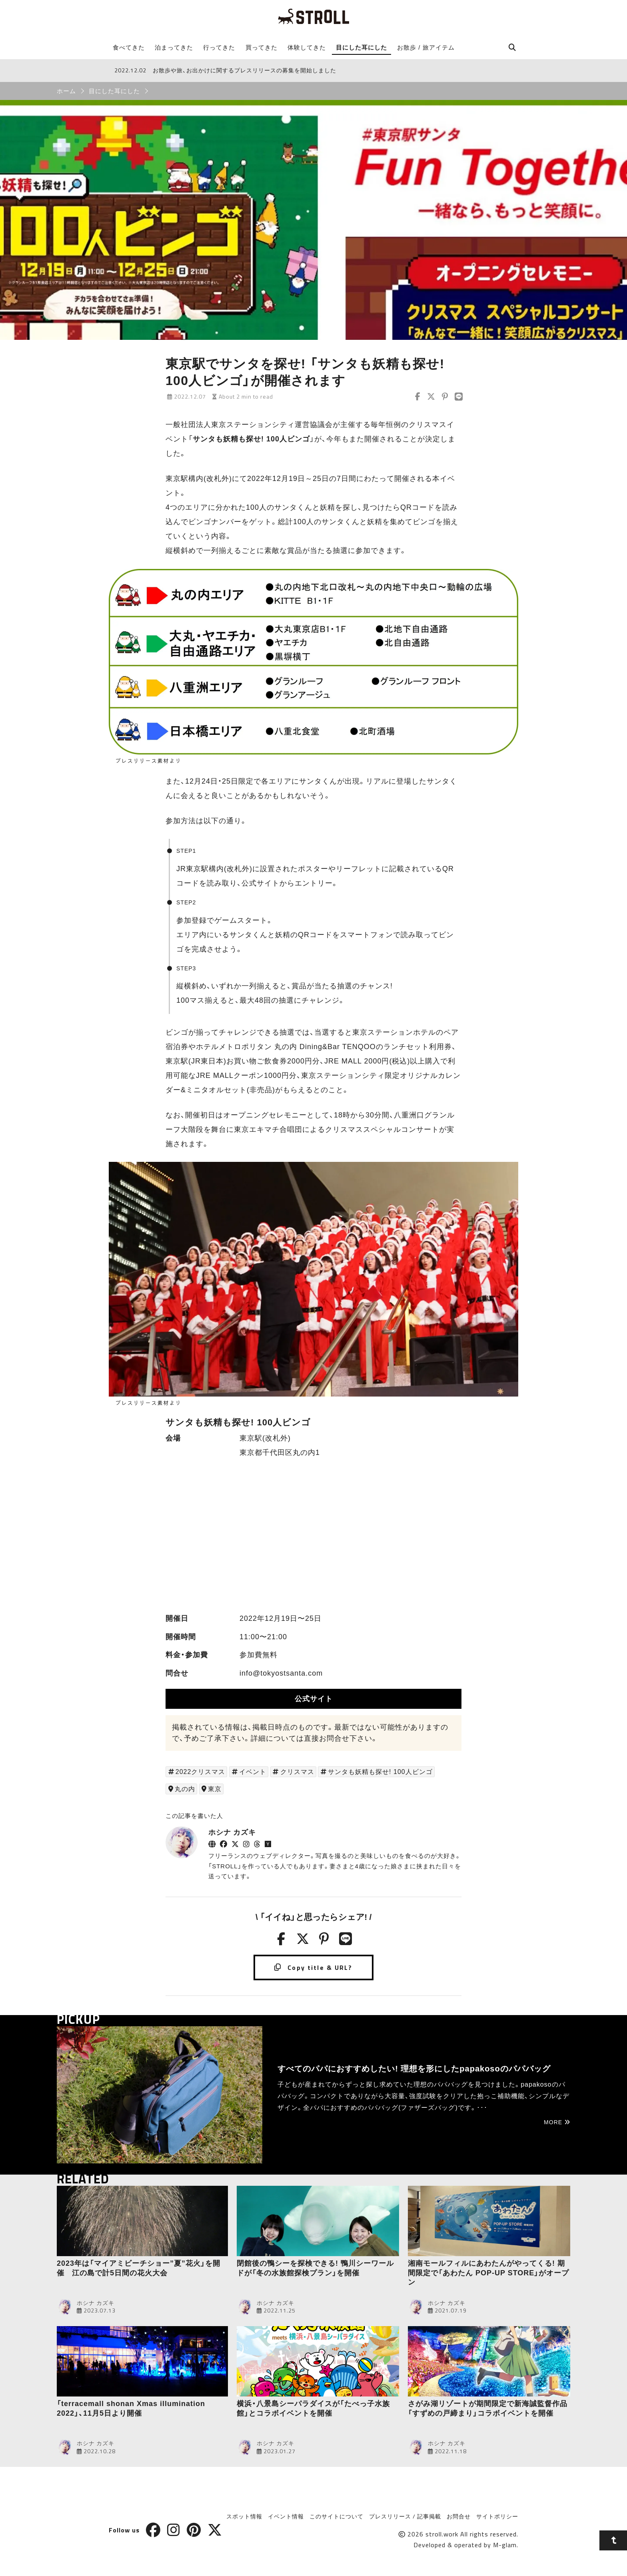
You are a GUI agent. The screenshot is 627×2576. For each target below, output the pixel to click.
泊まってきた (174, 47)
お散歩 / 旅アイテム (426, 47)
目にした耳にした (361, 47)
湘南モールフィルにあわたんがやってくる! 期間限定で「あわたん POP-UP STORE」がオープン (488, 2273)
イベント (252, 1771)
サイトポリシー (497, 2516)
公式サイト (314, 1699)
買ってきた (262, 47)
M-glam (505, 2545)
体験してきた (307, 47)
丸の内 (185, 1789)
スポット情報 (244, 2516)
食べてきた (129, 47)
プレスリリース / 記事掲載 (405, 2516)
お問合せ (459, 2516)
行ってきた (219, 47)
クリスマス (297, 1771)
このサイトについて (336, 2516)
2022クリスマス (201, 1771)
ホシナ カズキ (232, 1832)
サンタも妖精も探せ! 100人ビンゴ (380, 1771)
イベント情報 (286, 2516)
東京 (215, 1789)
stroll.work (441, 2534)
